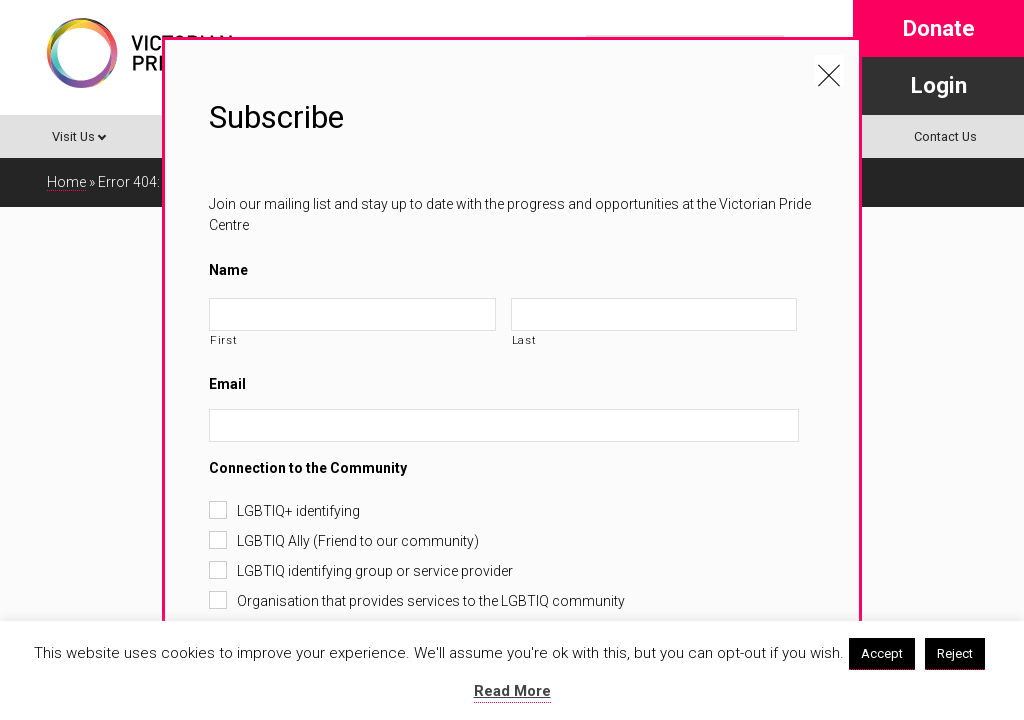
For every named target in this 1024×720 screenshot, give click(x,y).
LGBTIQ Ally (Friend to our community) (358, 541)
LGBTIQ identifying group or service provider (375, 571)
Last (524, 340)
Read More (512, 691)
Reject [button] (955, 653)
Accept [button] (882, 653)
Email (227, 384)
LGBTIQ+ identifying (298, 511)
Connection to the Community (308, 468)
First (223, 340)
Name (228, 270)
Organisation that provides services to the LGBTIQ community (431, 601)
